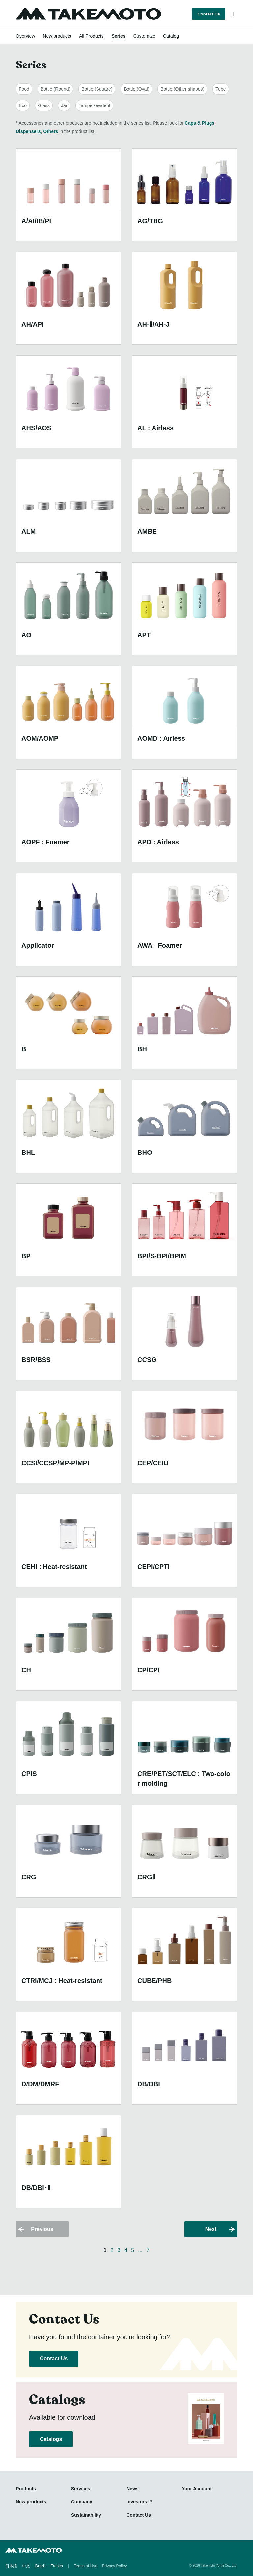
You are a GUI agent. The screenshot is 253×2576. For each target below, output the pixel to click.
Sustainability (86, 2515)
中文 (26, 2566)
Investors (136, 2501)
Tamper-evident (94, 105)
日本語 (11, 2566)
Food (24, 89)
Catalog (171, 36)
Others (50, 131)
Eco (23, 105)
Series (119, 36)
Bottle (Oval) (136, 89)
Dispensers (28, 131)
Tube (220, 89)
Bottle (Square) (96, 89)
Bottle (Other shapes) (182, 89)
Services (80, 2488)
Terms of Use (85, 2566)
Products (26, 2488)
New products (57, 36)
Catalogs (51, 2439)
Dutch (40, 2566)
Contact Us (208, 14)
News (132, 2488)
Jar (64, 105)
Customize (144, 36)
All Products (91, 36)
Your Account (196, 2488)
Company (81, 2501)
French (56, 2566)
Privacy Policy (114, 2566)
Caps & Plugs (199, 123)
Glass (44, 105)
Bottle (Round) (55, 89)
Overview (25, 36)
